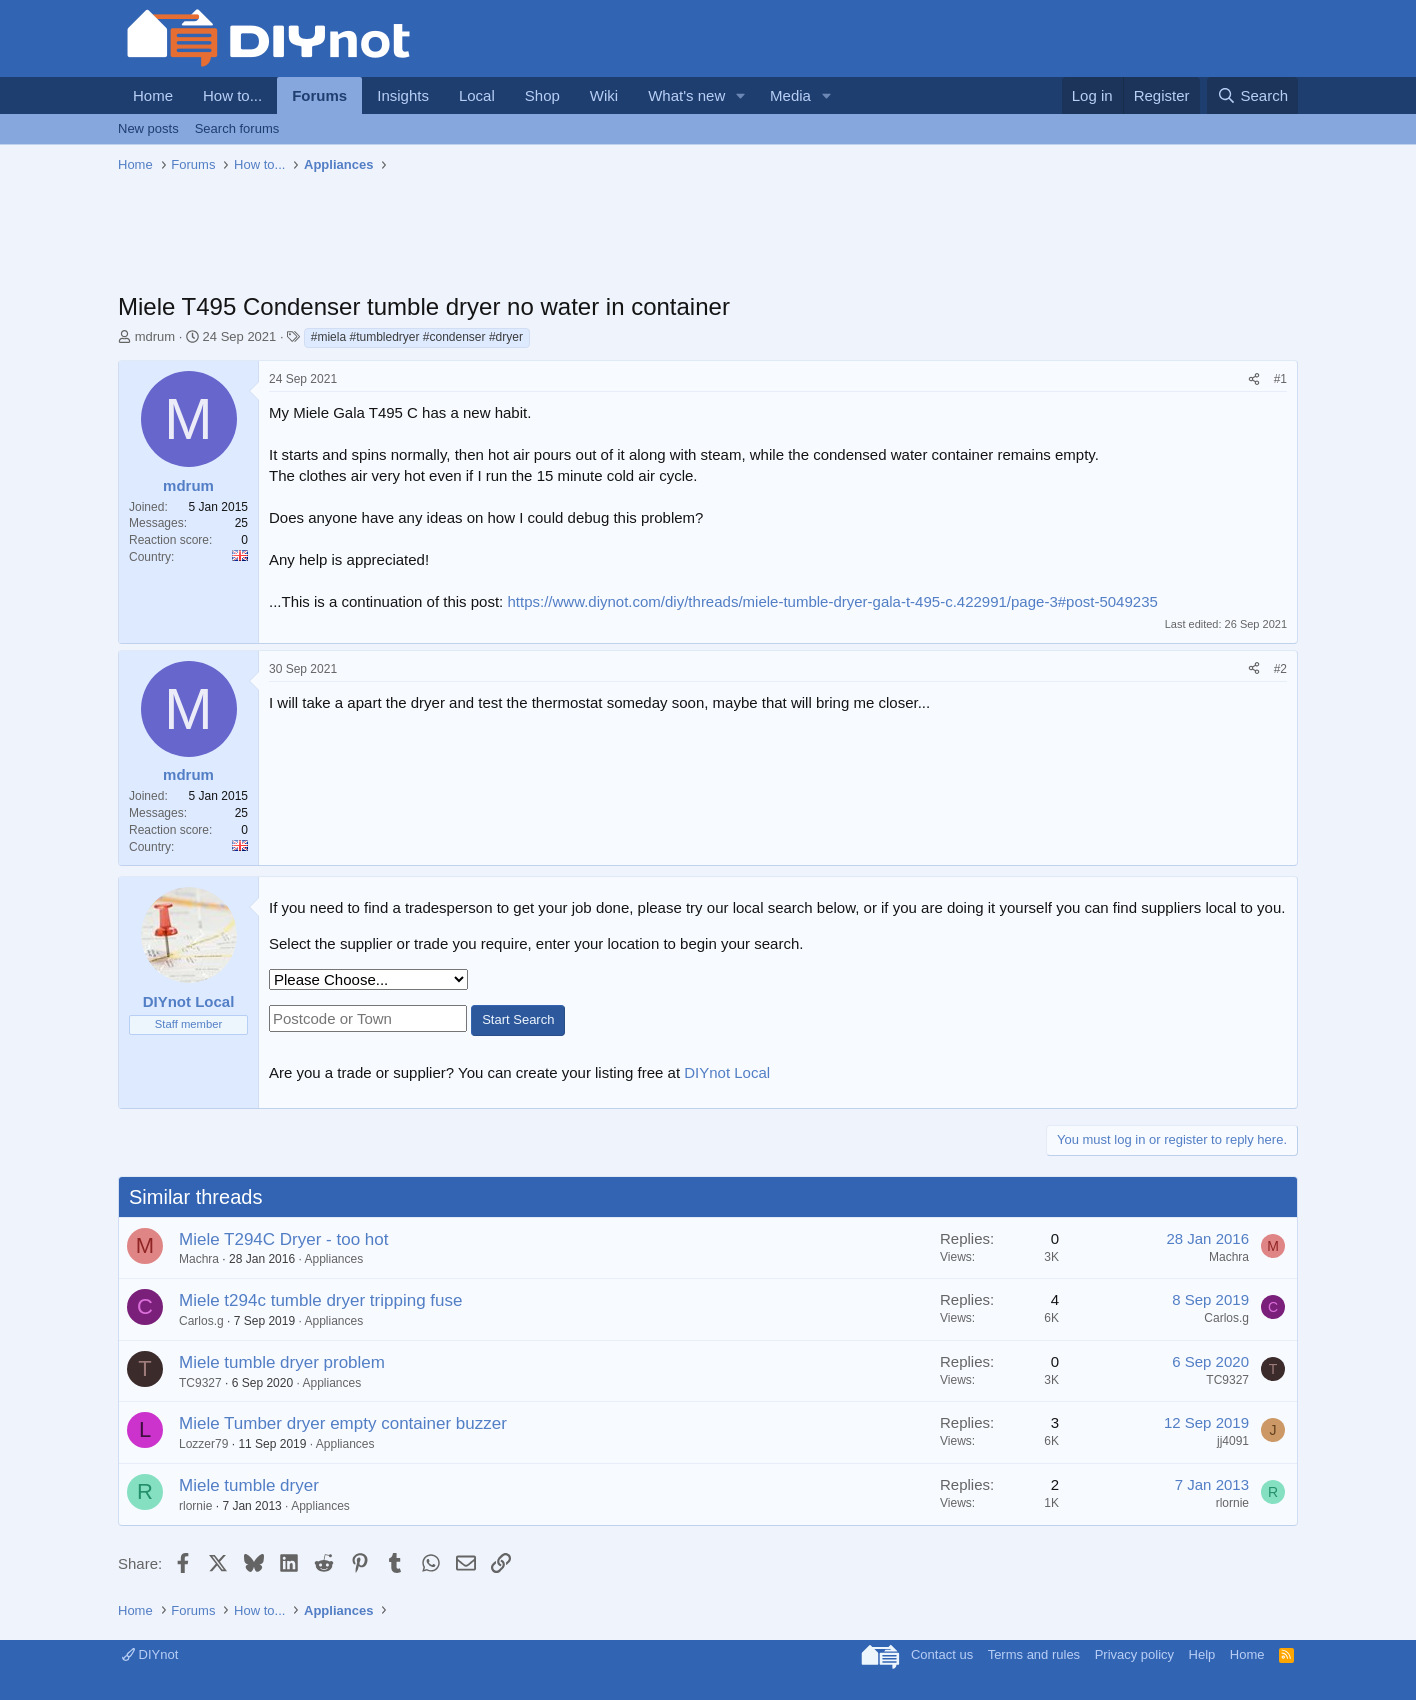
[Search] (1252, 95)
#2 (1280, 669)
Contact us (942, 1654)
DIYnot (150, 1654)
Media (790, 95)
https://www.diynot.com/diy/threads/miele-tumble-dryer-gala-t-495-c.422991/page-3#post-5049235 (832, 601)
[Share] (1254, 379)
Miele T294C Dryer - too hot (283, 1239)
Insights (403, 95)
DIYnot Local (727, 1072)
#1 (1280, 379)
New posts (148, 128)
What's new (686, 95)
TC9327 (200, 1383)
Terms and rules (1034, 1654)
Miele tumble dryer (249, 1485)
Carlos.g (201, 1321)
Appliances (333, 1259)
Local (477, 95)
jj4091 (1233, 1441)
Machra (199, 1259)
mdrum (155, 336)
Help (1202, 1654)
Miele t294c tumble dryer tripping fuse (320, 1300)
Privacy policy (1134, 1654)
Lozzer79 (203, 1444)
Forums (319, 95)
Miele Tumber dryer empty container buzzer (343, 1423)
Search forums (237, 128)
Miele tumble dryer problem (282, 1362)
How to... (232, 95)
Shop (542, 95)
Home (153, 95)
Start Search (518, 1019)
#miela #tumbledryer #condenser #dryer (417, 337)
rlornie (195, 1506)
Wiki (604, 95)
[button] (741, 95)
